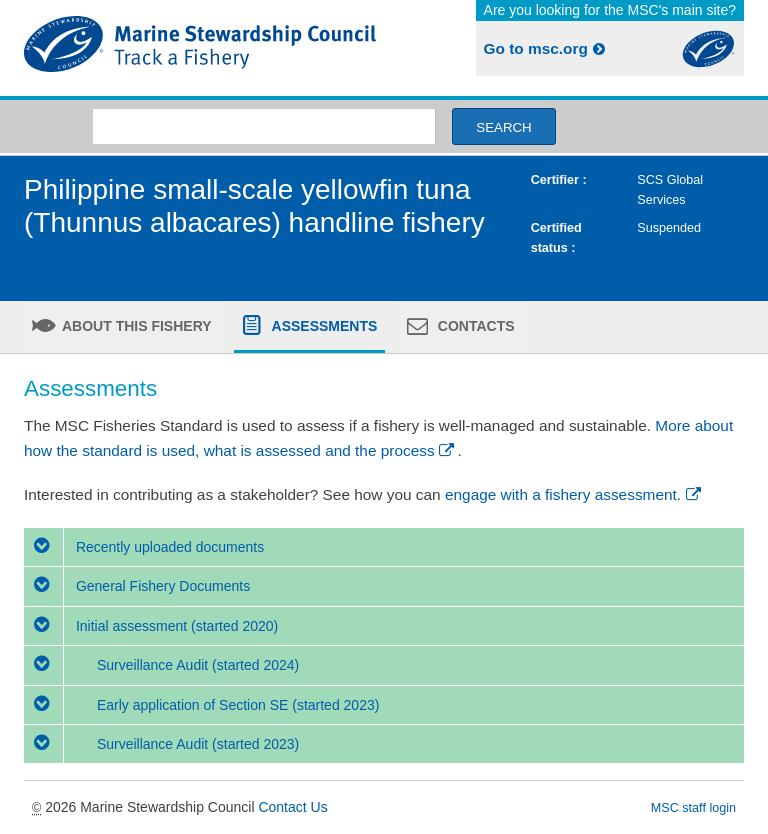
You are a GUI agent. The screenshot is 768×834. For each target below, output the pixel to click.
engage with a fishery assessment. (574, 494)
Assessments (322, 326)
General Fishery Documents (137, 586)
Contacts (474, 326)
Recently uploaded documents (144, 547)
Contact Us (292, 807)
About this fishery (135, 326)
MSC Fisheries (200, 48)
